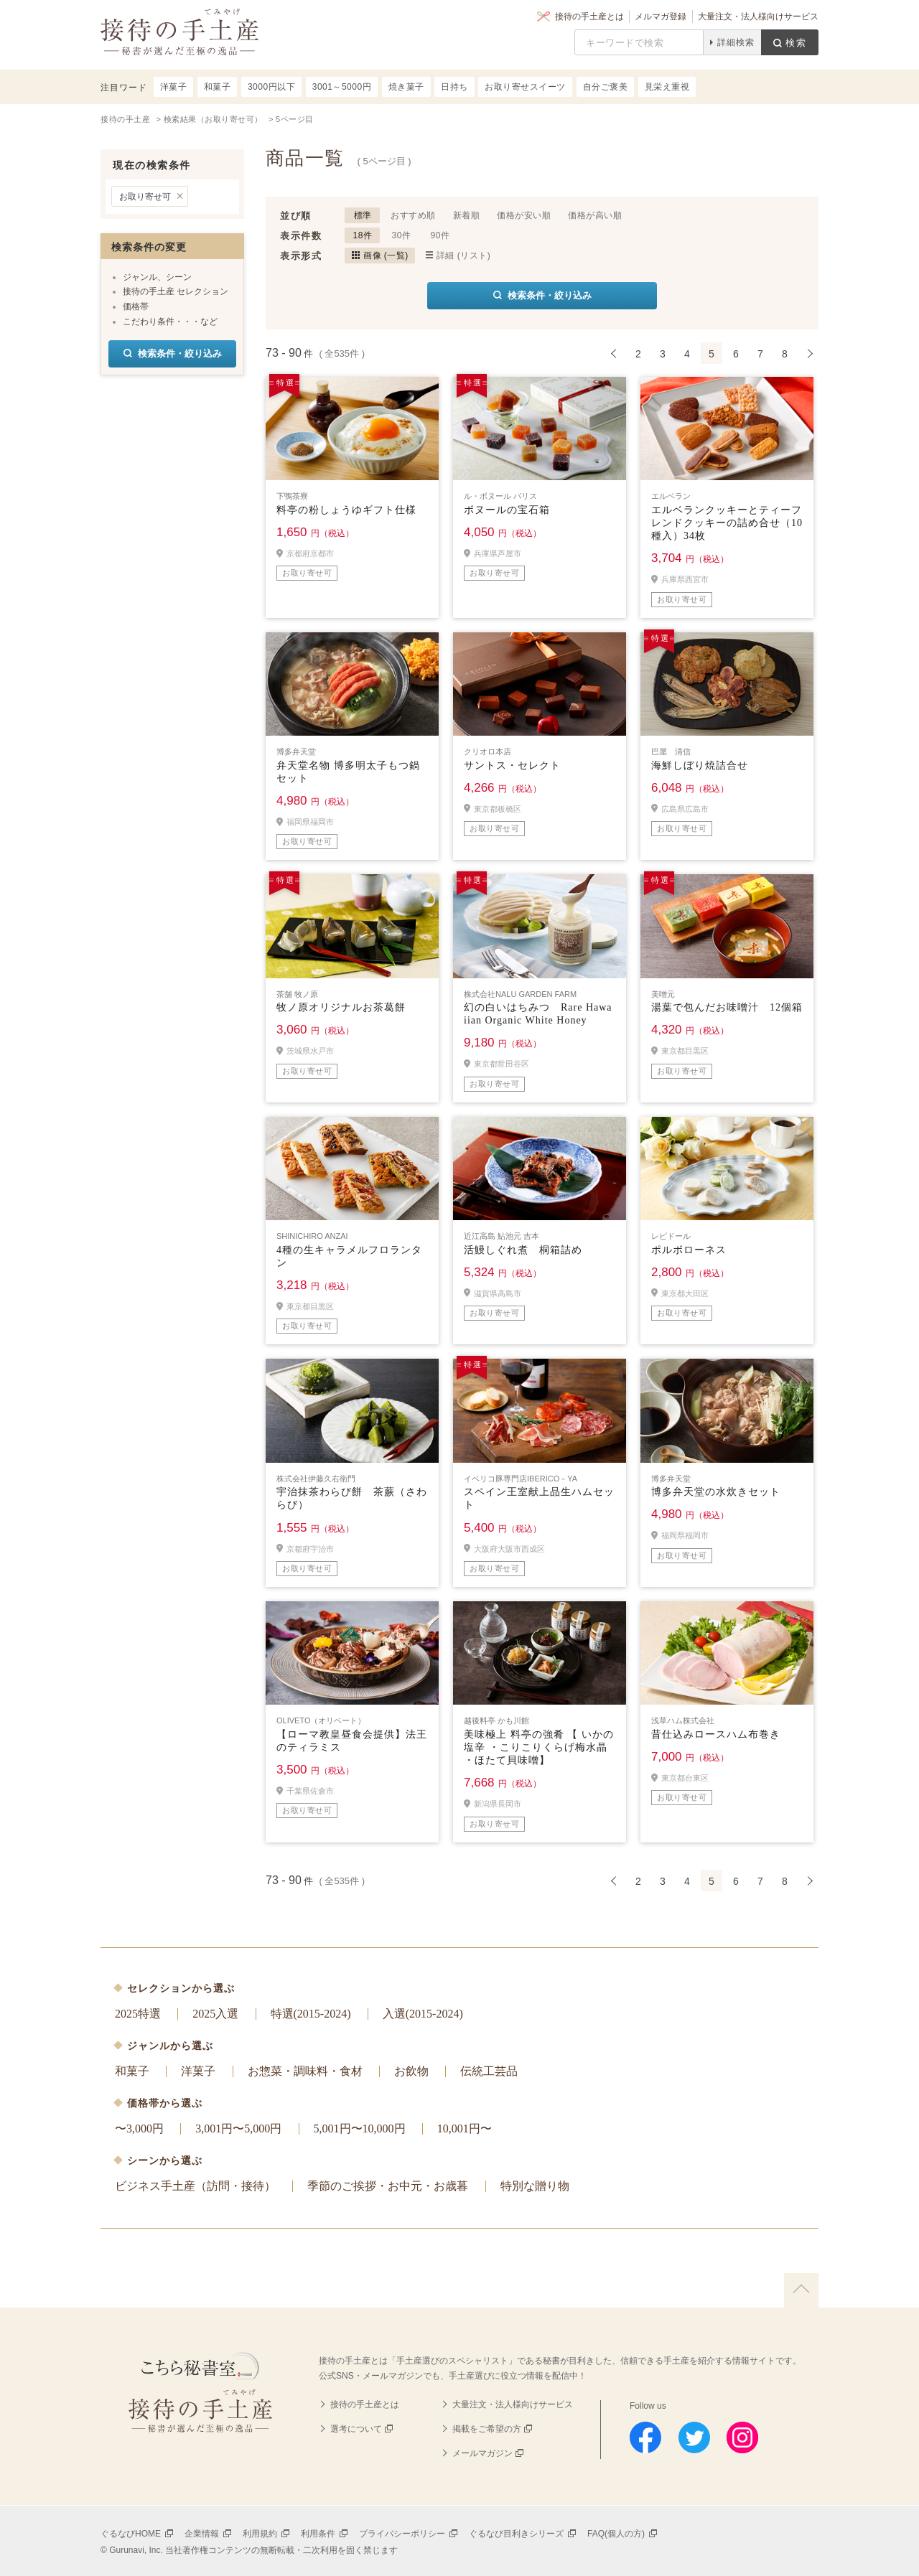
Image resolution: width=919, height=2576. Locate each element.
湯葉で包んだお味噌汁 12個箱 (727, 1007)
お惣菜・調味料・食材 (305, 2071)
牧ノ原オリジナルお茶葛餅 (341, 1007)
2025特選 (138, 2014)
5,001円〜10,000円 (360, 2128)
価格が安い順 (524, 215)
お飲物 (411, 2071)
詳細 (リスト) (463, 255)
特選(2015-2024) (311, 2014)
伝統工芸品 (489, 2071)
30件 (401, 235)
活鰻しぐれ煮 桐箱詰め (523, 1250)
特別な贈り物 (534, 2186)
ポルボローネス (689, 1250)
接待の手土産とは (589, 16)
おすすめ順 (413, 215)
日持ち (454, 87)
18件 (363, 235)
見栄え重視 (667, 87)
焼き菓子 (406, 87)
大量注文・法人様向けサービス (758, 16)
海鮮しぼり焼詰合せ (699, 765)
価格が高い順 (595, 215)
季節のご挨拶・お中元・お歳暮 (387, 2186)
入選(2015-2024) (423, 2014)
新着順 (466, 215)
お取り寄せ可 (145, 197)
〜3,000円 (139, 2128)
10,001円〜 (464, 2128)
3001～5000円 (341, 87)
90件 (440, 235)
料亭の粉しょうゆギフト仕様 (346, 510)
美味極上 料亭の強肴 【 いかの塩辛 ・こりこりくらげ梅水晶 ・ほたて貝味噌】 (539, 1747)
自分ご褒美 (605, 87)
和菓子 (132, 2071)
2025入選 (215, 2014)
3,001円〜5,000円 (238, 2128)
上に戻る (801, 2290)
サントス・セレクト (512, 765)
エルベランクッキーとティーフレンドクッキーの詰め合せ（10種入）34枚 (727, 523)
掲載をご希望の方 (486, 2429)
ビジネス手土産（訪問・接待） (195, 2186)
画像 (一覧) (386, 255)
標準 (363, 215)
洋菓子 (198, 2071)
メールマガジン (482, 2453)
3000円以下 (271, 87)
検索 (796, 42)
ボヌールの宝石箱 (507, 510)
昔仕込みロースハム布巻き (715, 1734)
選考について (356, 2429)
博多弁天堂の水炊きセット (715, 1491)
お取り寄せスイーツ (525, 87)
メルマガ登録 (660, 16)
